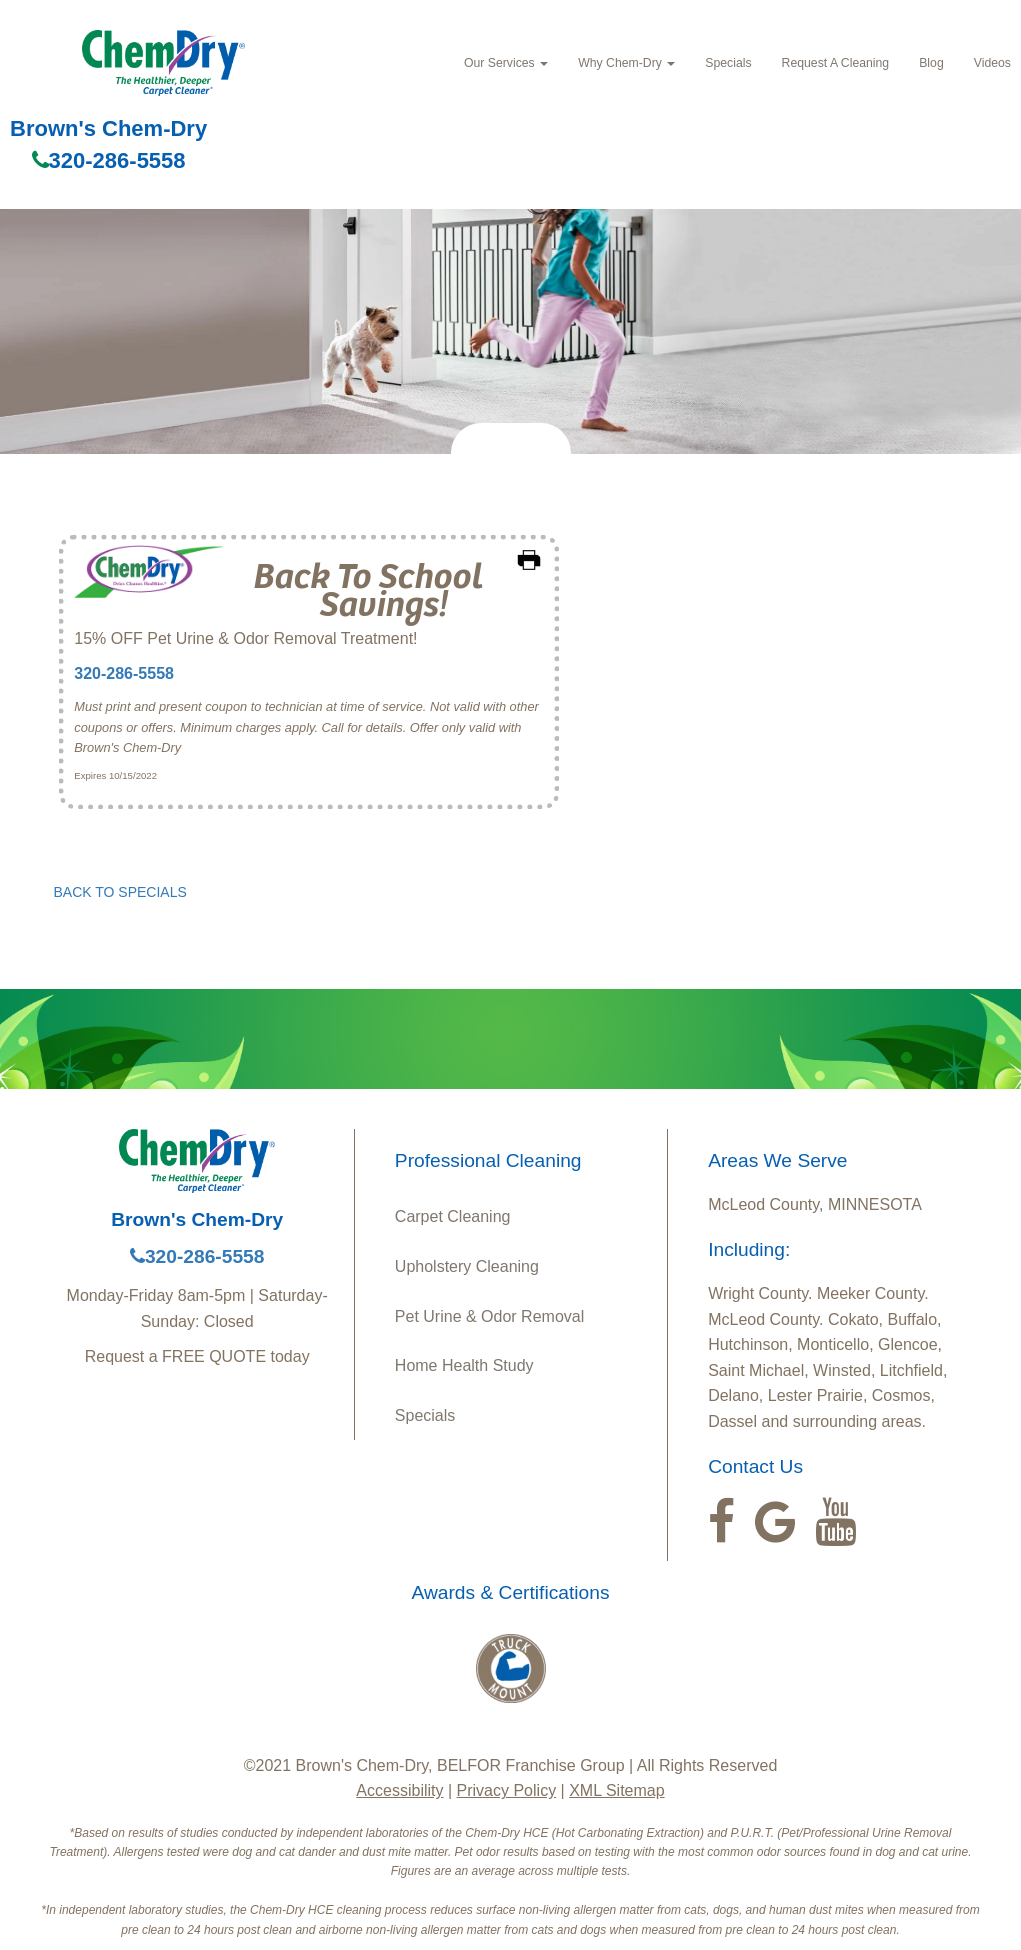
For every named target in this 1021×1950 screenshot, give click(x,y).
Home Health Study (464, 1365)
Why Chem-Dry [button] (626, 63)
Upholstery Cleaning (467, 1266)
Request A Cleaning (836, 63)
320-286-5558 (109, 160)
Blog (931, 63)
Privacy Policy (507, 1790)
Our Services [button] (506, 63)
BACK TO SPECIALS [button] (120, 892)
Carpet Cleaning (453, 1216)
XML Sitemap (616, 1790)
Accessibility (399, 1790)
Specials (728, 63)
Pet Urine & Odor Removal (489, 1316)
